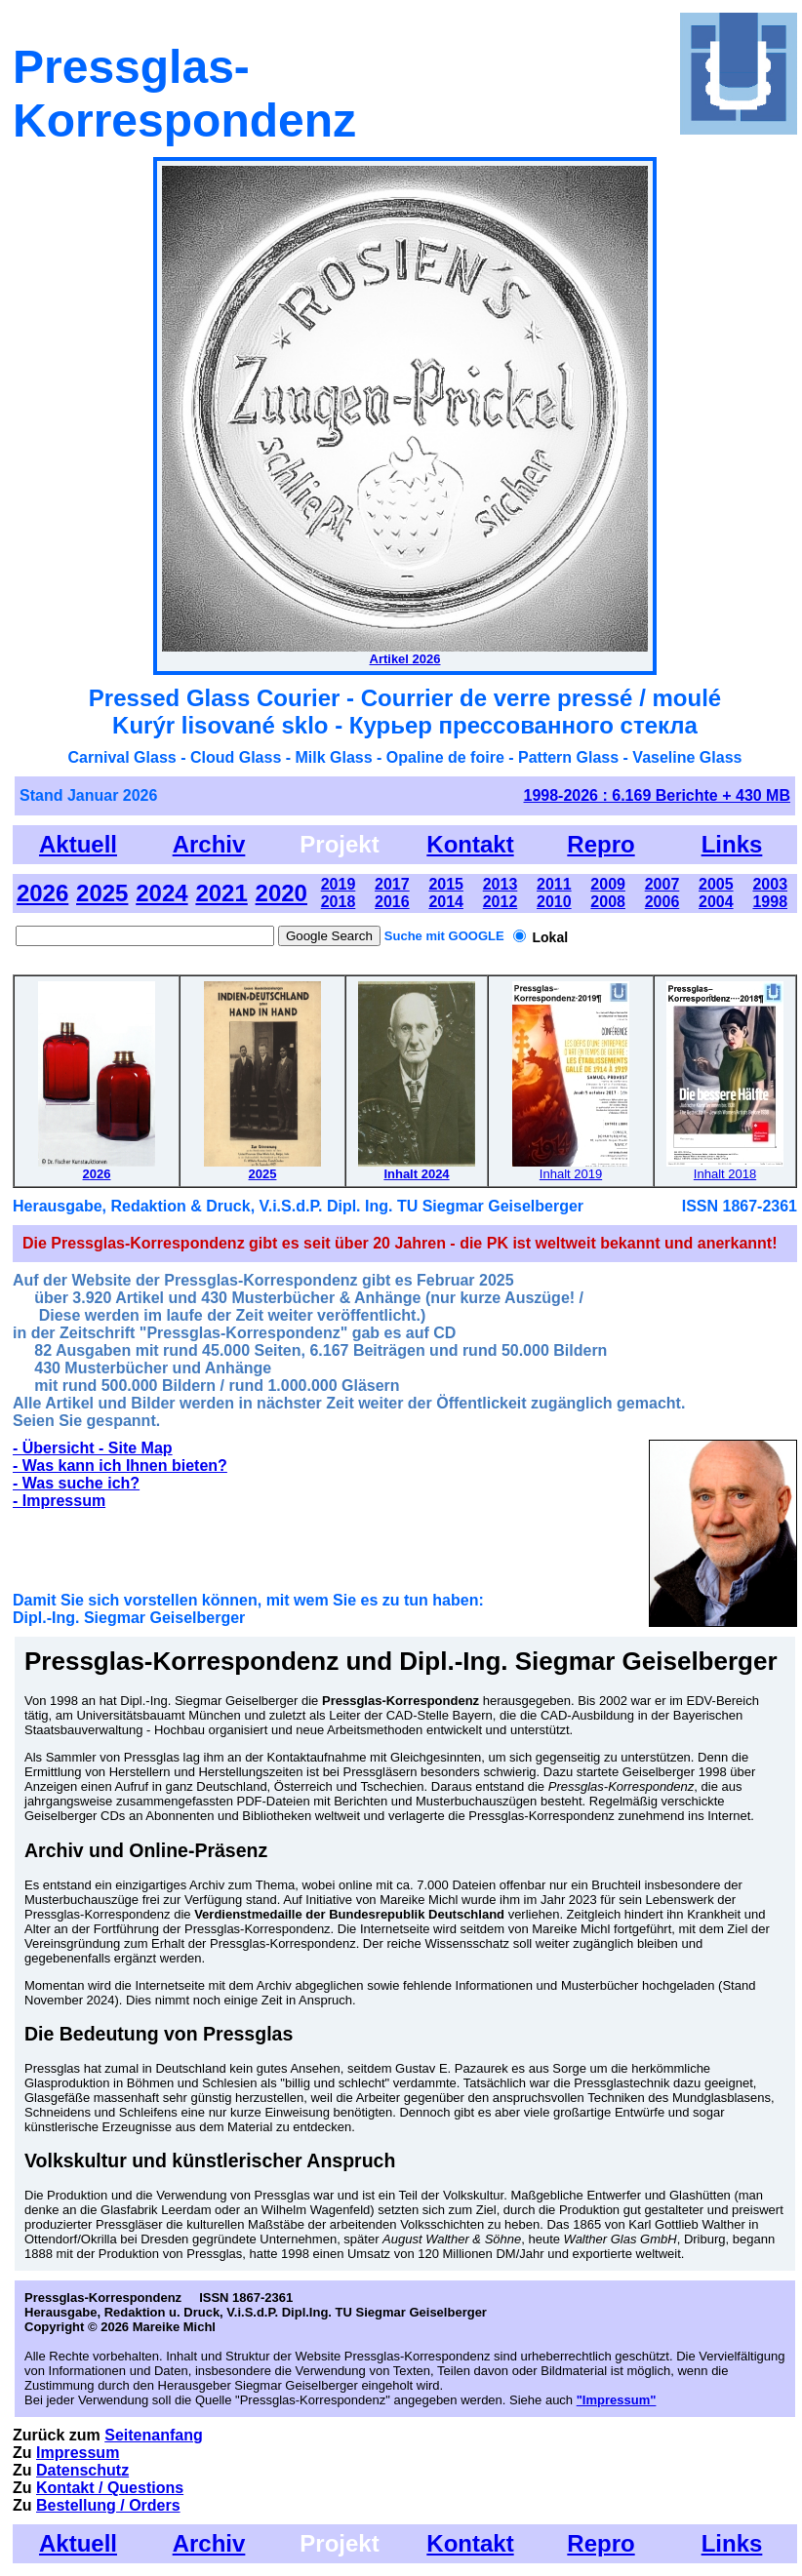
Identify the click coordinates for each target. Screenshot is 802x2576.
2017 (392, 884)
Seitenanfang (153, 2435)
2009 (607, 884)
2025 (102, 893)
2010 (554, 901)
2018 (338, 901)
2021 (221, 893)
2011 (554, 884)
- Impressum (59, 1500)
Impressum (77, 2452)
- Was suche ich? (76, 1483)
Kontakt (469, 844)
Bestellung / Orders (108, 2505)
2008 (607, 901)
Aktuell (78, 844)
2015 (445, 884)
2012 (500, 901)
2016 (392, 901)
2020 (281, 893)
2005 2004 (716, 893)
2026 (42, 893)
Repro (600, 844)
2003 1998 (769, 893)
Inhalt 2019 (571, 1174)
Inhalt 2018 (725, 1174)
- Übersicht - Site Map (93, 1448)
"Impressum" (617, 2400)
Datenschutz (82, 2470)
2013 (500, 884)
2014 (445, 901)
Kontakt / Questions (109, 2487)
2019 (338, 884)
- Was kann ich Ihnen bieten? (120, 1465)
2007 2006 (662, 893)
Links (732, 844)
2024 (161, 893)
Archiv (209, 844)
